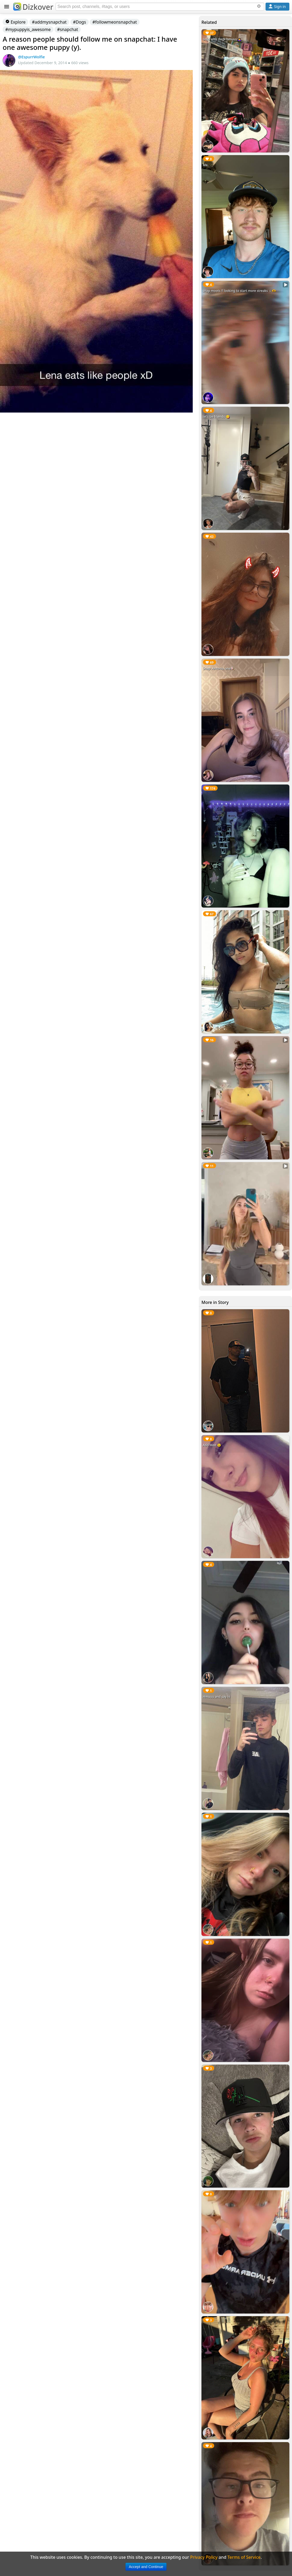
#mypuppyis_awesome (28, 29)
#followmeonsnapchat (114, 22)
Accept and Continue (146, 2567)
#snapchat (67, 29)
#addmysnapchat (49, 22)
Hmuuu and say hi (216, 1696)
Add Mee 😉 (212, 1445)
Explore (15, 22)
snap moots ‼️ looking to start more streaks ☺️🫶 (239, 290)
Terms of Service (243, 2557)
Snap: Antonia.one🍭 (219, 668)
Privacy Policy (203, 2557)
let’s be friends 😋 (216, 416)
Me (205, 165)
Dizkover (33, 7)
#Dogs (79, 22)
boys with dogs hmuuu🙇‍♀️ (222, 39)
